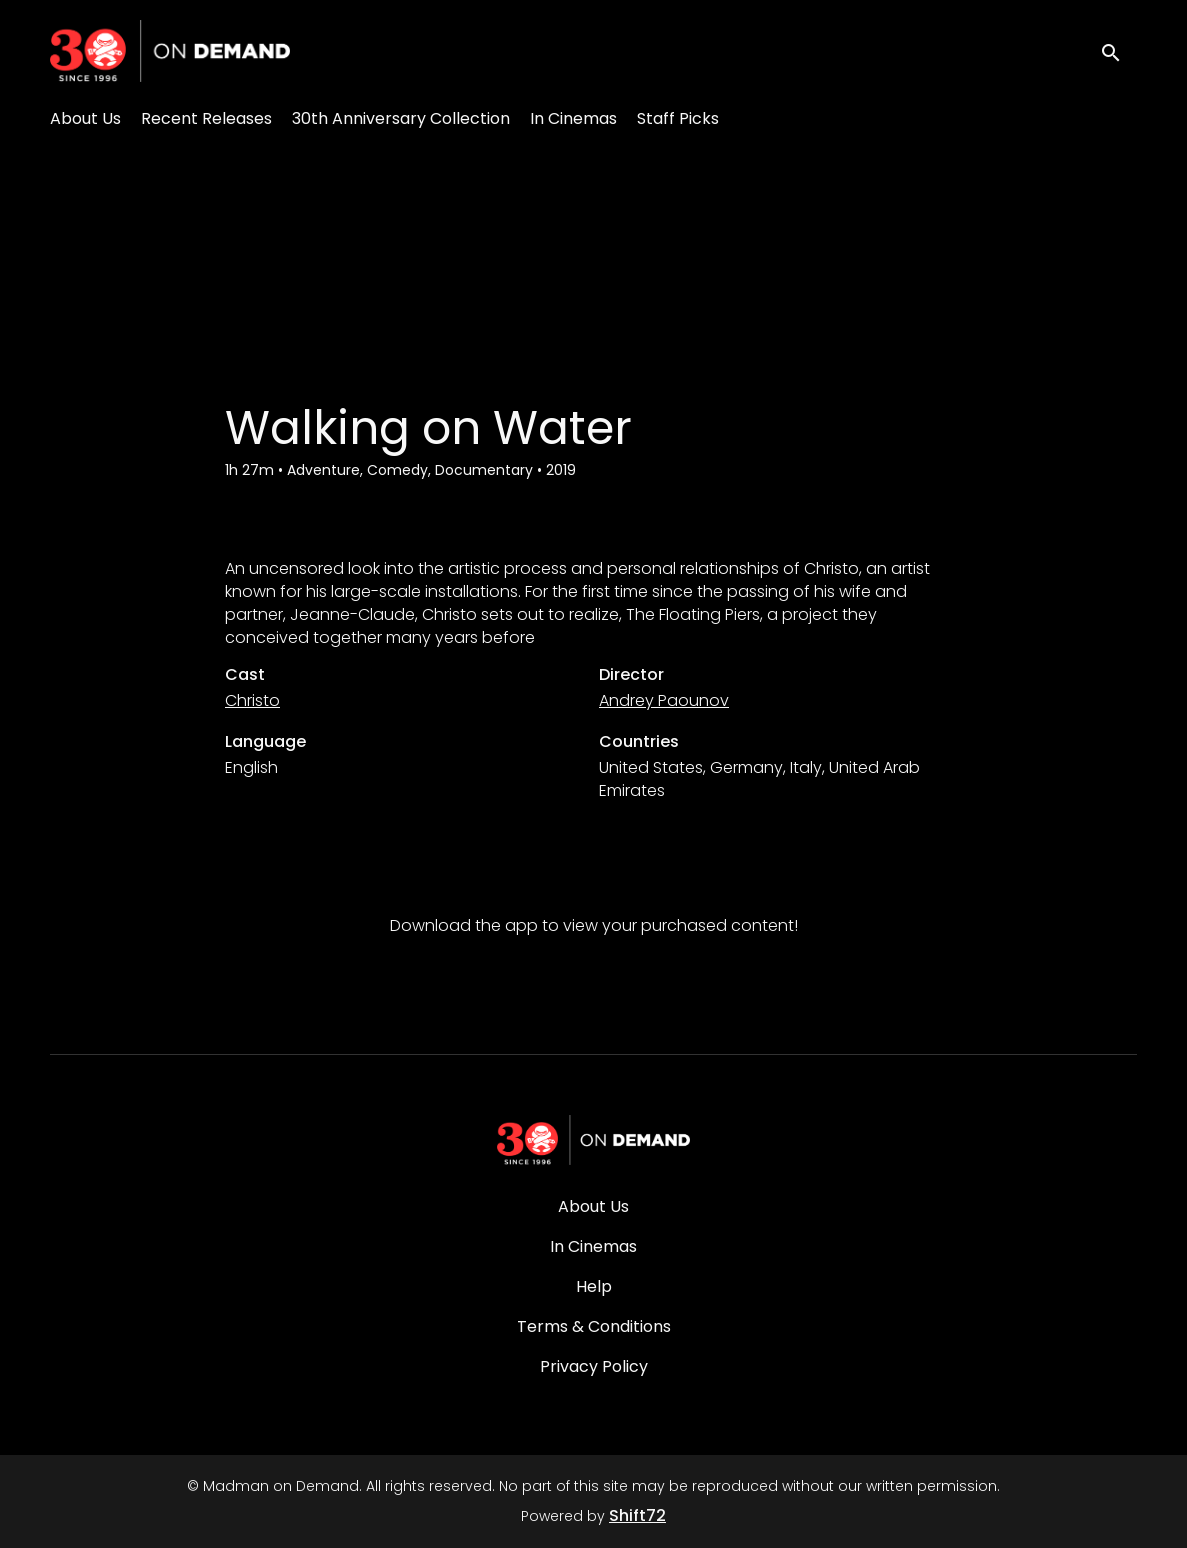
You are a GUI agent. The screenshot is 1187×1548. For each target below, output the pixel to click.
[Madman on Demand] (594, 1140)
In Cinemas (573, 118)
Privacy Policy (594, 1366)
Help (594, 1286)
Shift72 (637, 1515)
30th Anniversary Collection (401, 118)
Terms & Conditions (594, 1326)
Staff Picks (678, 118)
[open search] (1119, 50)
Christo (252, 700)
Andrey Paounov (664, 700)
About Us (85, 118)
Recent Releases (206, 118)
